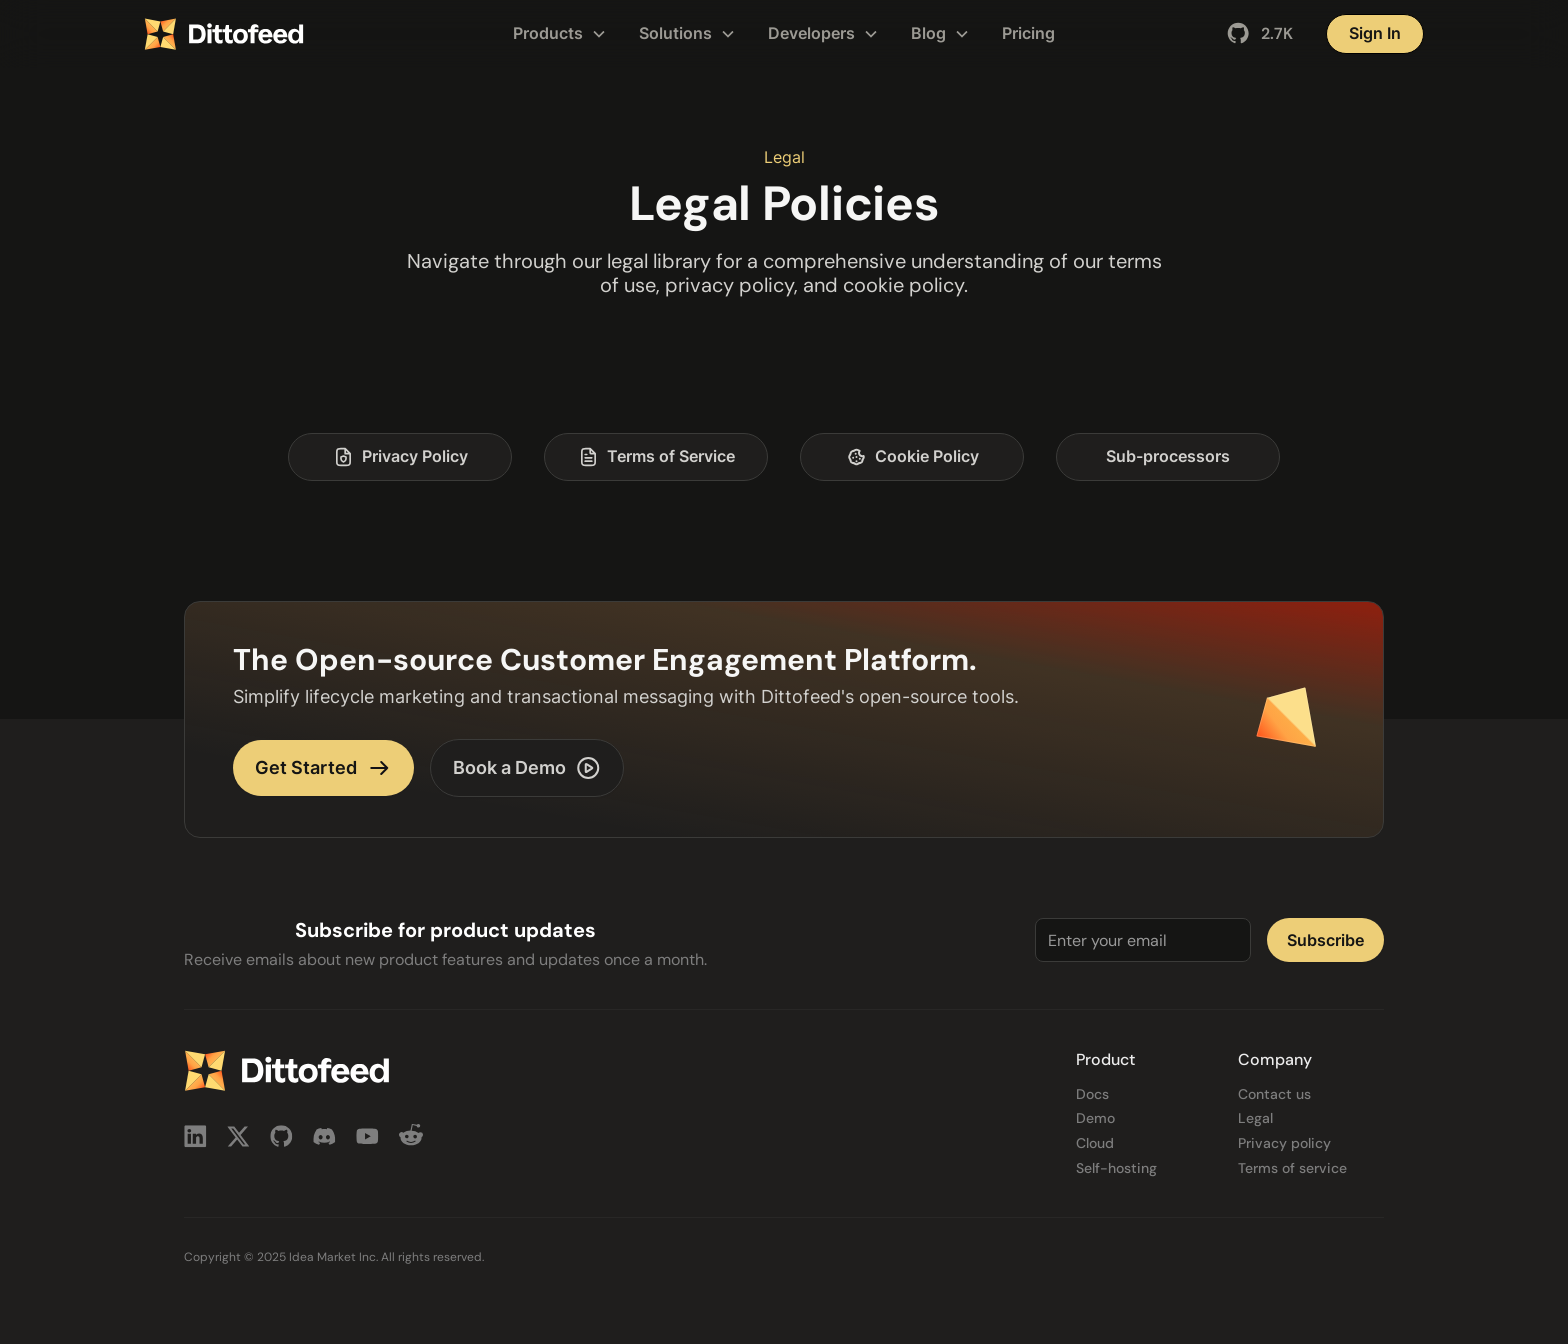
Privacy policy (1284, 1143)
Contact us (1274, 1094)
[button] (560, 33)
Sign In (1375, 33)
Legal (1255, 1118)
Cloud (1095, 1143)
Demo (1095, 1118)
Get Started (323, 768)
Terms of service (1292, 1168)
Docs (1092, 1094)
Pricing (1028, 33)
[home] (277, 34)
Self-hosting (1116, 1168)
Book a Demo (527, 768)
